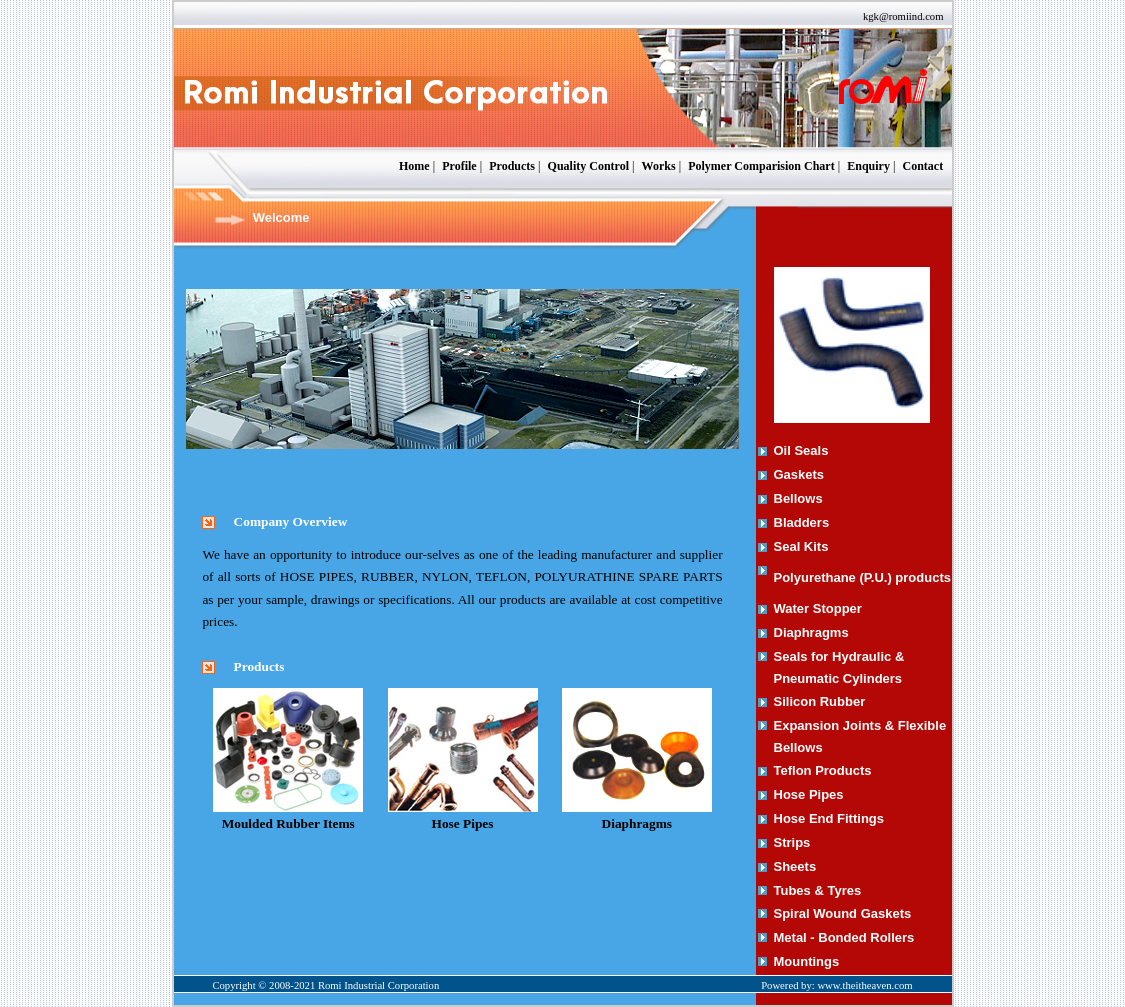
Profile (459, 166)
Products (512, 166)
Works (659, 166)
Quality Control (588, 166)
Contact (922, 166)
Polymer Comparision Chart (761, 166)
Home (414, 166)
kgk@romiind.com (903, 16)
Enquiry (868, 166)
